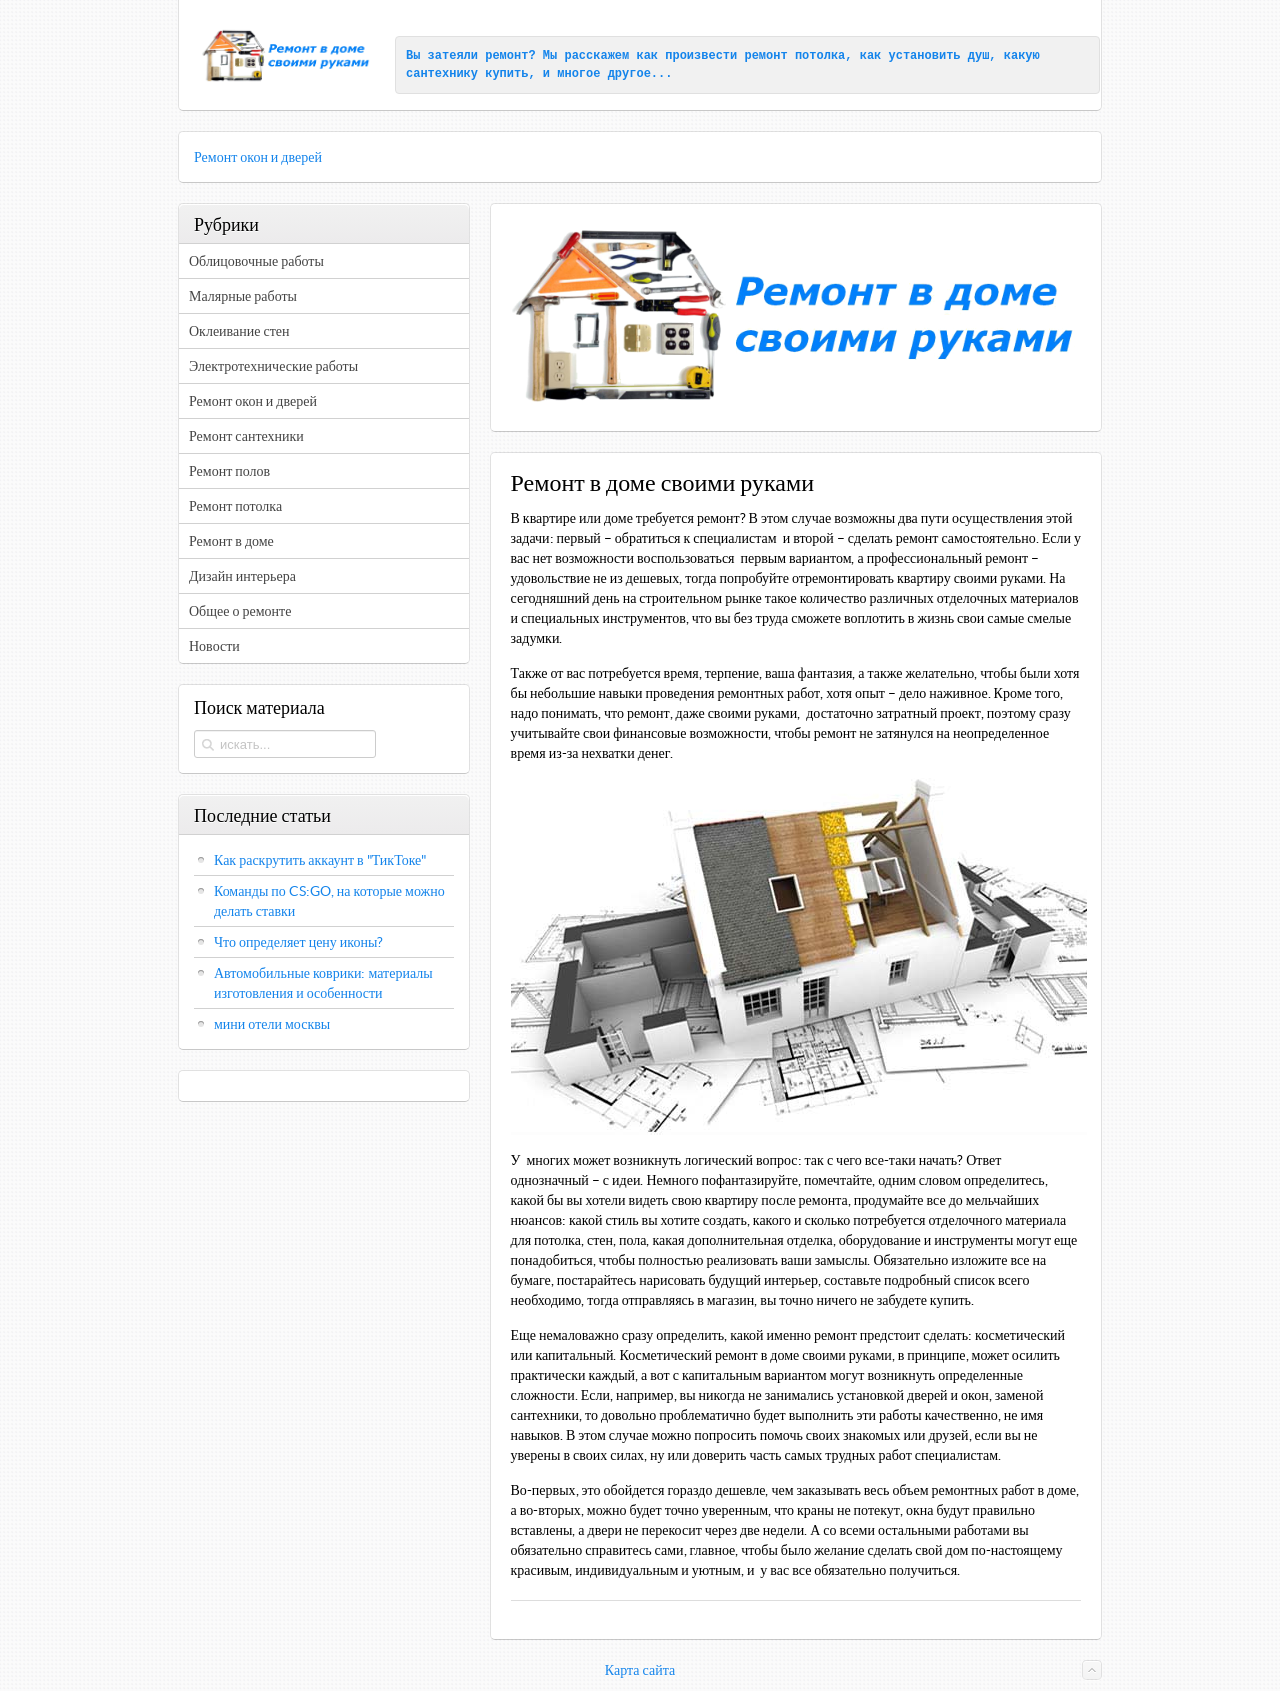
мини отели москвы (272, 1024)
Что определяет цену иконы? (298, 942)
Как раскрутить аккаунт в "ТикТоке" (320, 860)
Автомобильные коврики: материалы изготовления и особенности (323, 983)
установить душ (939, 56)
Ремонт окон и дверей (258, 157)
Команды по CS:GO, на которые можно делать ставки (329, 901)
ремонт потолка (794, 56)
